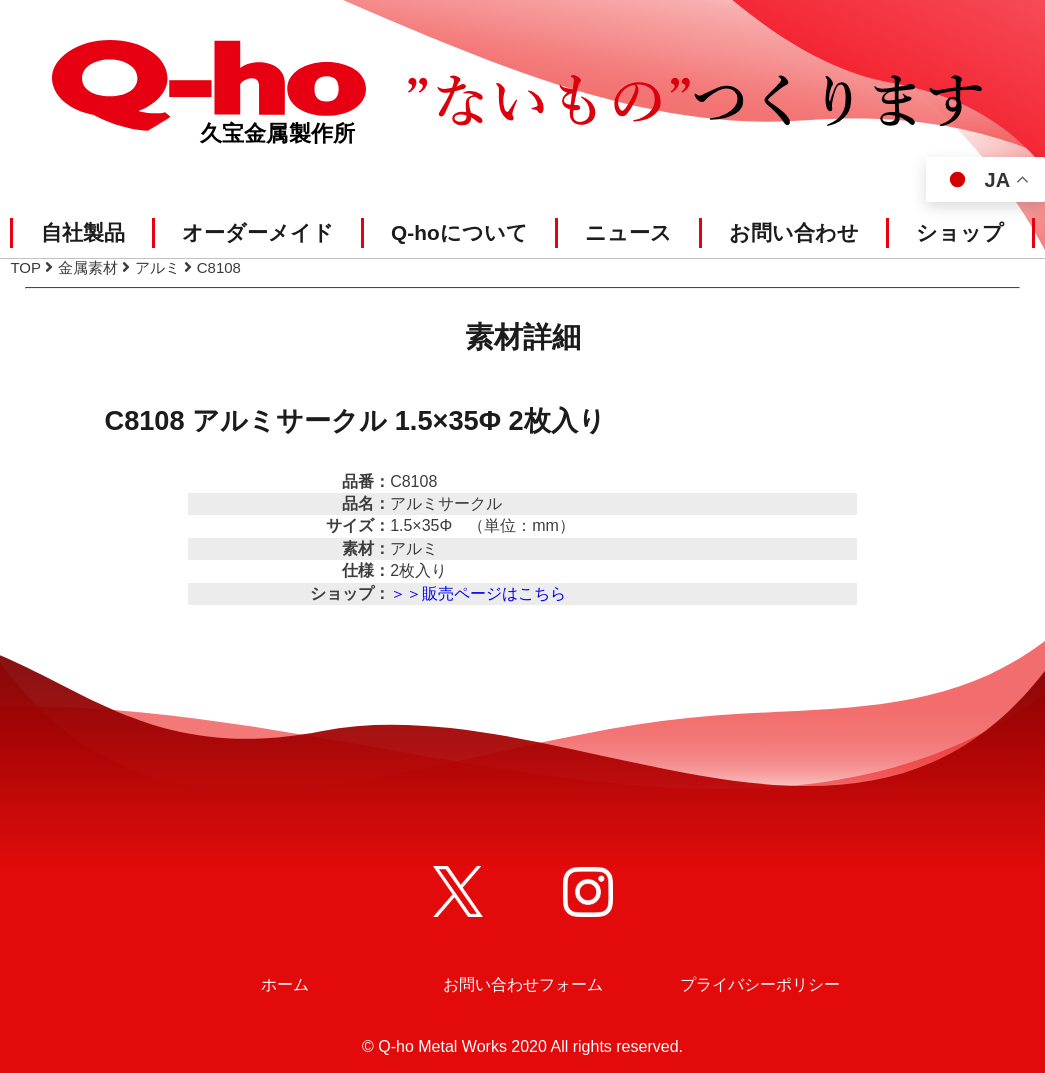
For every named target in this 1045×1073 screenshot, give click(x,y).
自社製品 (83, 232)
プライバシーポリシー (760, 984)
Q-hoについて (459, 232)
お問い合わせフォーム (523, 984)
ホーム (285, 984)
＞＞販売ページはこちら (478, 593)
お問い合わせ (794, 232)
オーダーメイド (258, 232)
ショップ (960, 232)
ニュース (628, 232)
